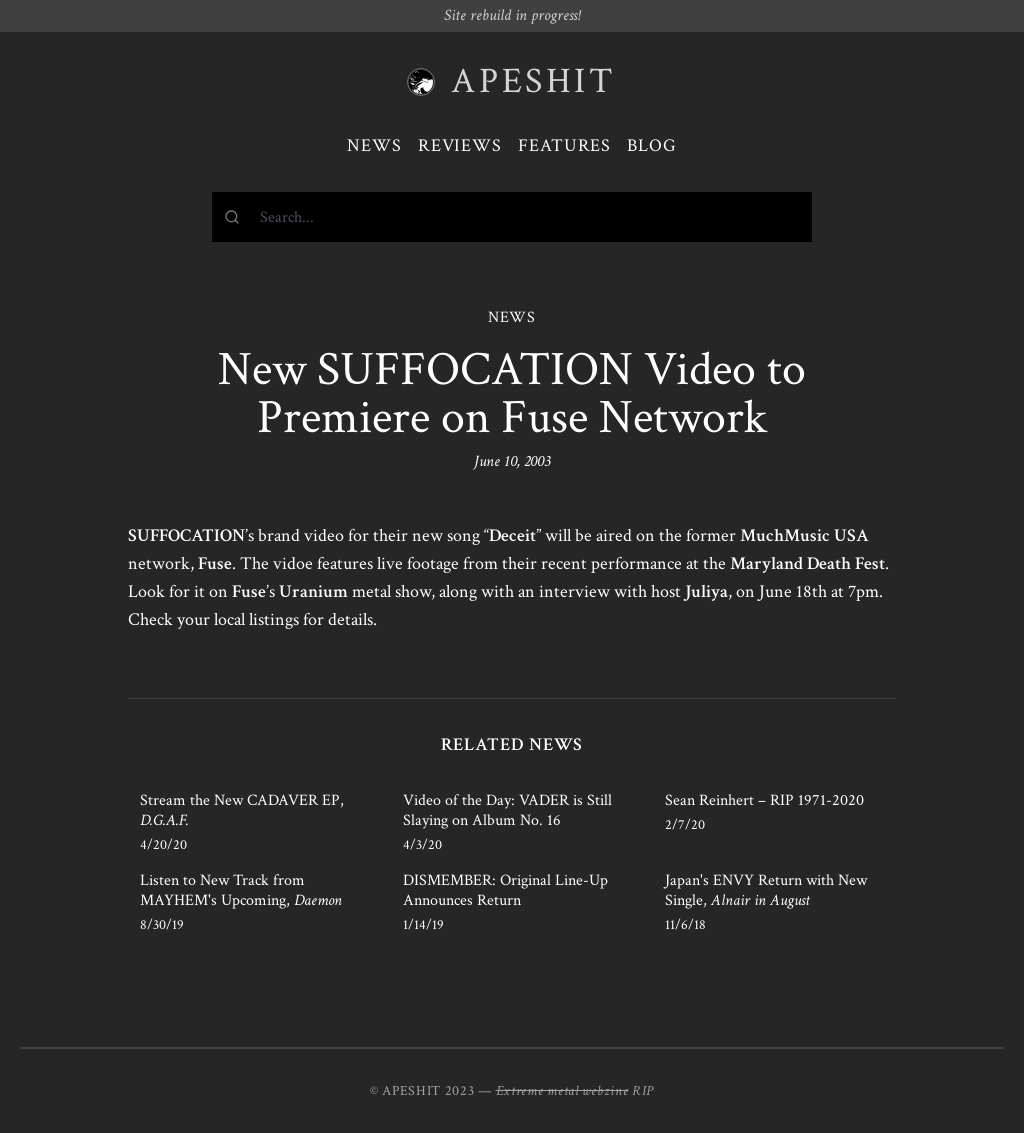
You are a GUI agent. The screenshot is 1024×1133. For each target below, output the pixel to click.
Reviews (460, 145)
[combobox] (512, 217)
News (374, 145)
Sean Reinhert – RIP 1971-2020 (764, 800)
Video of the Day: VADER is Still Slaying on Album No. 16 (507, 810)
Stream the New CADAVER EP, (242, 810)
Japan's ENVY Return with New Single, (766, 890)
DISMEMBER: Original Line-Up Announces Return (505, 890)
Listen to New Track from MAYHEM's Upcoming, (241, 890)
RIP (643, 1091)
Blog (652, 145)
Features (564, 145)
